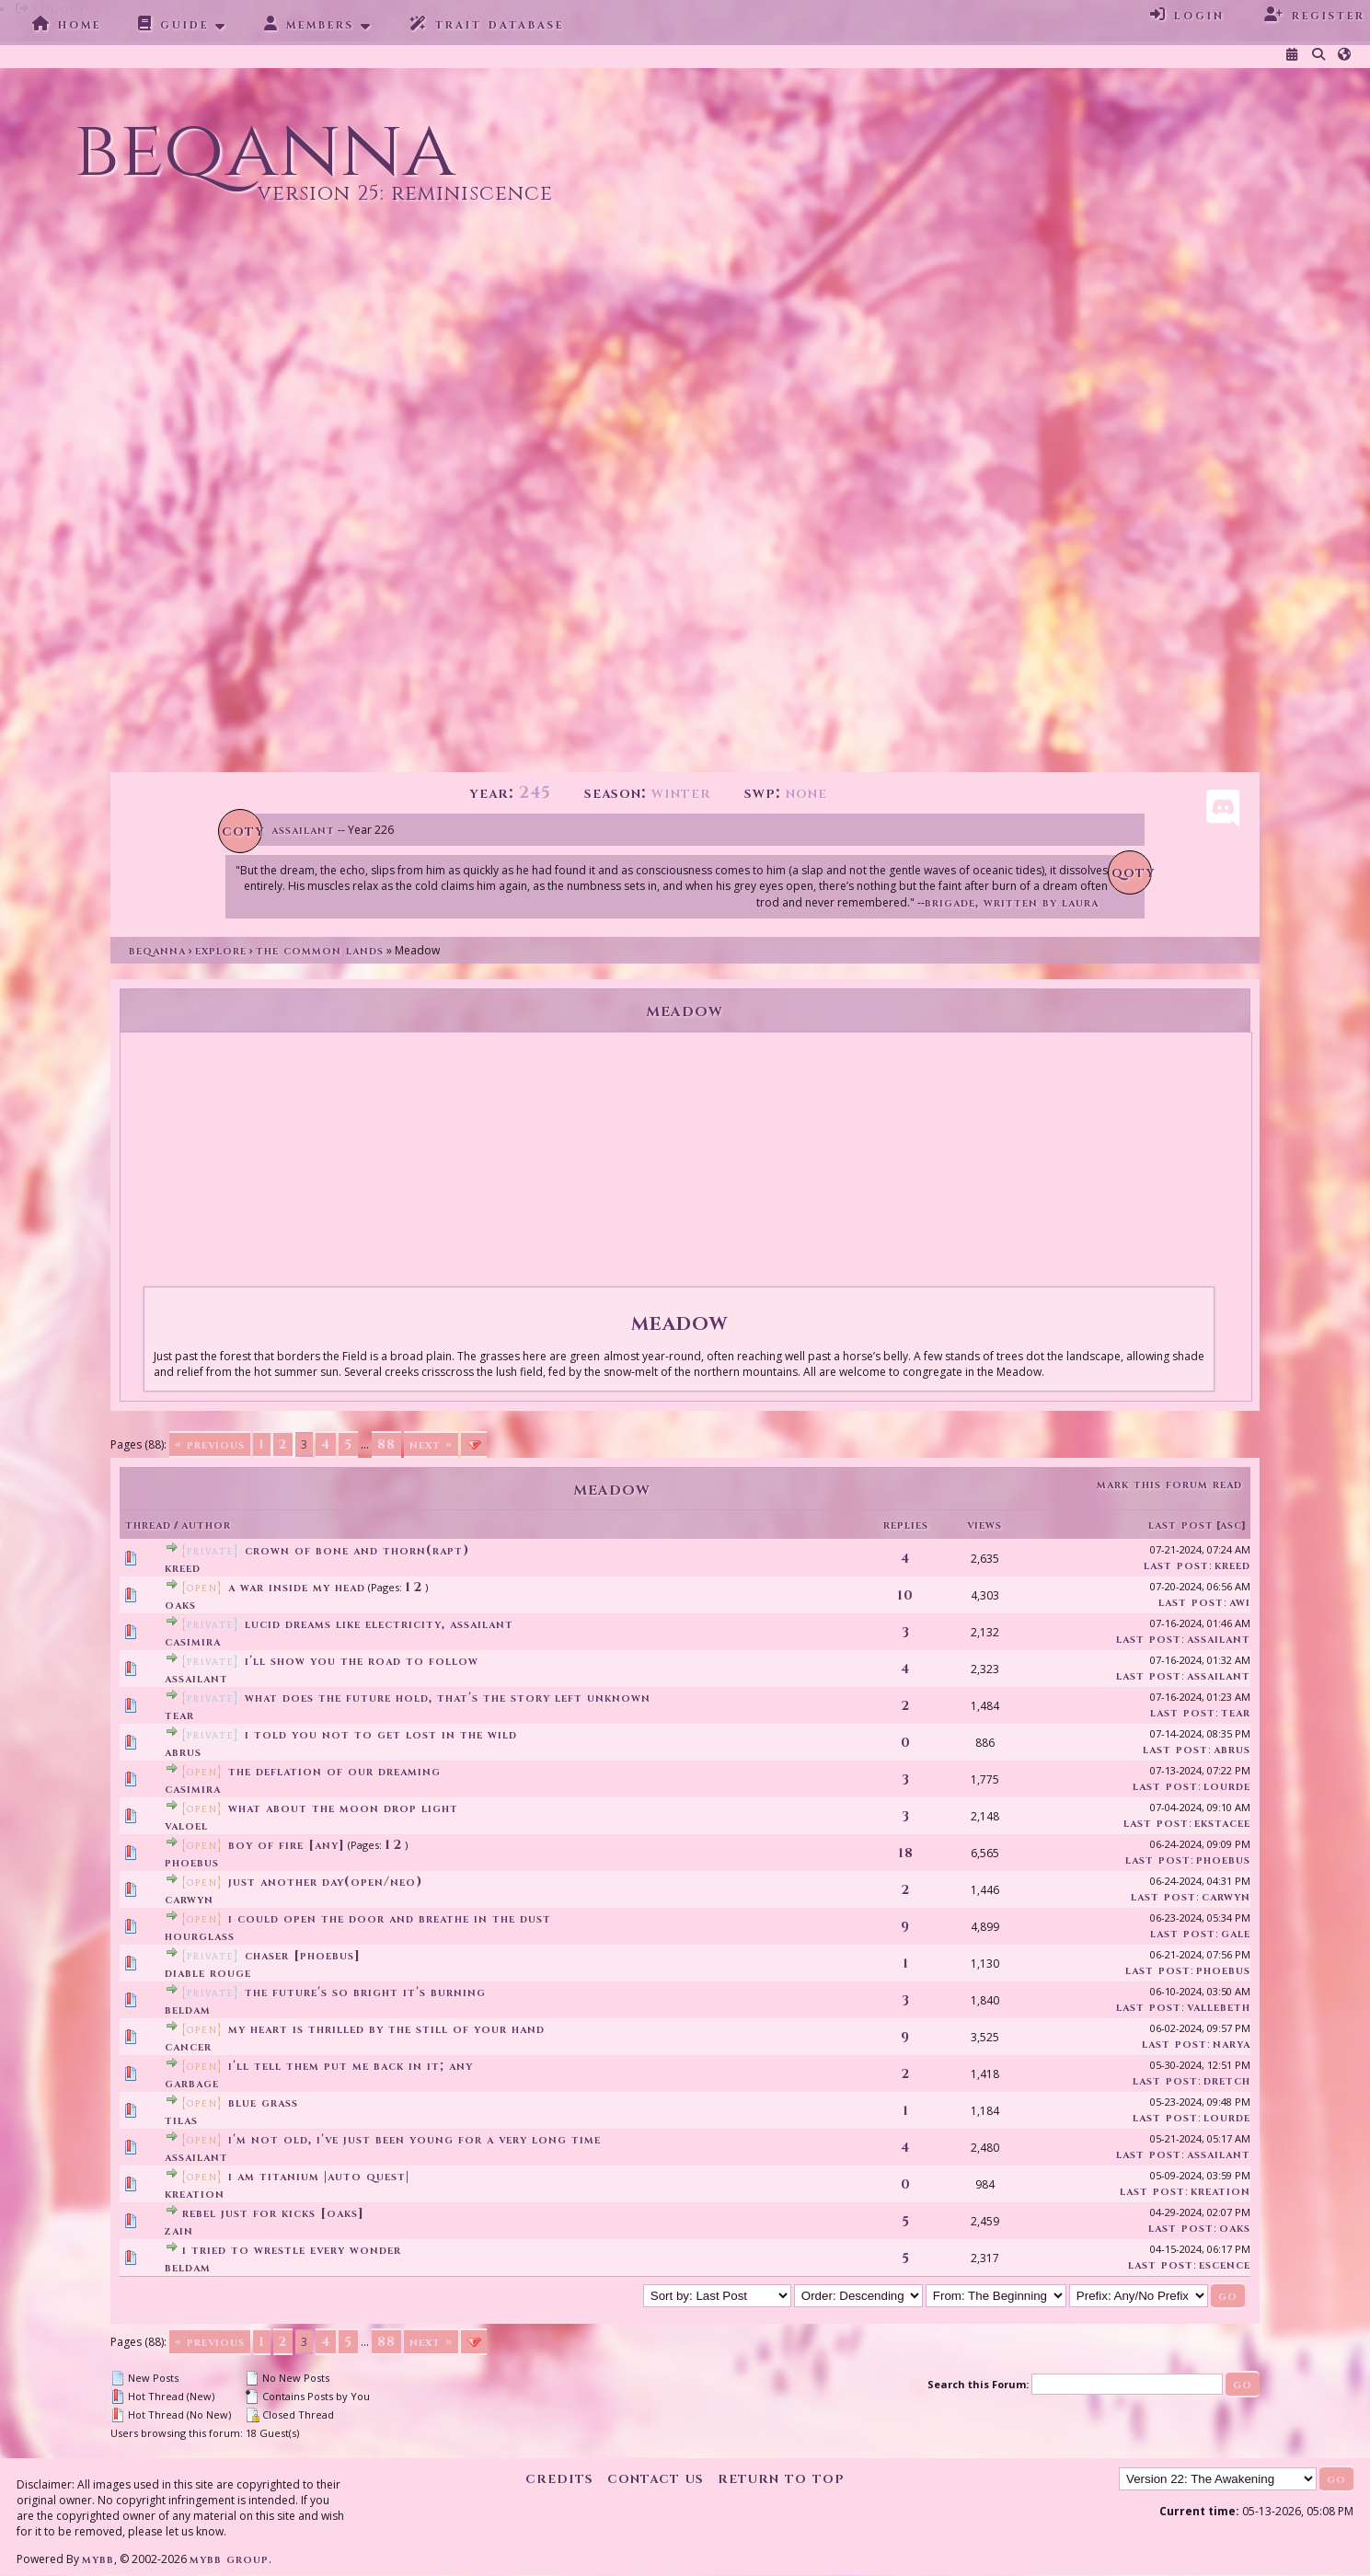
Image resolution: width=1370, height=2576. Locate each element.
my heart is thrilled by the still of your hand (386, 2029)
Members (309, 24)
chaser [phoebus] (303, 1955)
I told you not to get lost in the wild (381, 1734)
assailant (1218, 1638)
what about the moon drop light (343, 1808)
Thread (148, 1524)
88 (386, 1444)
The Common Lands (320, 950)
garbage (192, 2083)
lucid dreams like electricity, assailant (379, 1624)
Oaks (180, 1604)
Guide (173, 24)
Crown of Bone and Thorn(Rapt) (357, 1550)
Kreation (194, 2193)
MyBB (98, 2559)
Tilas (181, 2120)
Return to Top (781, 2477)
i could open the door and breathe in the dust (389, 1918)
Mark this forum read (1169, 1484)
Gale (1235, 1933)
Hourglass (200, 1936)
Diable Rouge (208, 1972)
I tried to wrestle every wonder (291, 2249)
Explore (221, 950)
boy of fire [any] (286, 1845)
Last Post (1181, 1524)
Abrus (183, 1752)
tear (179, 1715)
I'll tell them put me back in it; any (350, 2065)
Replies (905, 1524)
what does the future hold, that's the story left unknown (447, 1697)
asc (1231, 1524)
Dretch (1226, 2080)
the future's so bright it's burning (365, 1992)
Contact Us (655, 2477)
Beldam (188, 2009)
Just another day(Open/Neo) (325, 1881)
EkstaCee (1222, 1822)
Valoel (186, 1825)
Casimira (193, 1641)
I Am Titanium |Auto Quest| (318, 2176)
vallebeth (1218, 2007)
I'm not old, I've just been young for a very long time (414, 2139)
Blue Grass (263, 2102)
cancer (188, 2046)
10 (905, 1595)
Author (206, 1524)
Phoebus (192, 1862)
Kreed (183, 1568)
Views (984, 1524)
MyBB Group (229, 2559)
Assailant (303, 829)
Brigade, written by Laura (1012, 902)
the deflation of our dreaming (334, 1771)
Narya (1231, 2043)
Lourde (1226, 1786)
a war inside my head (296, 1587)
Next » (431, 1444)
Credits (559, 2477)
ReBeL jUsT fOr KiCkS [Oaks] (273, 2213)
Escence (1224, 2264)
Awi (1239, 1602)
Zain (179, 2230)
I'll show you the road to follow (361, 1660)
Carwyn (189, 1899)
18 (906, 1853)
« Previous (210, 1444)
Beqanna (157, 950)
